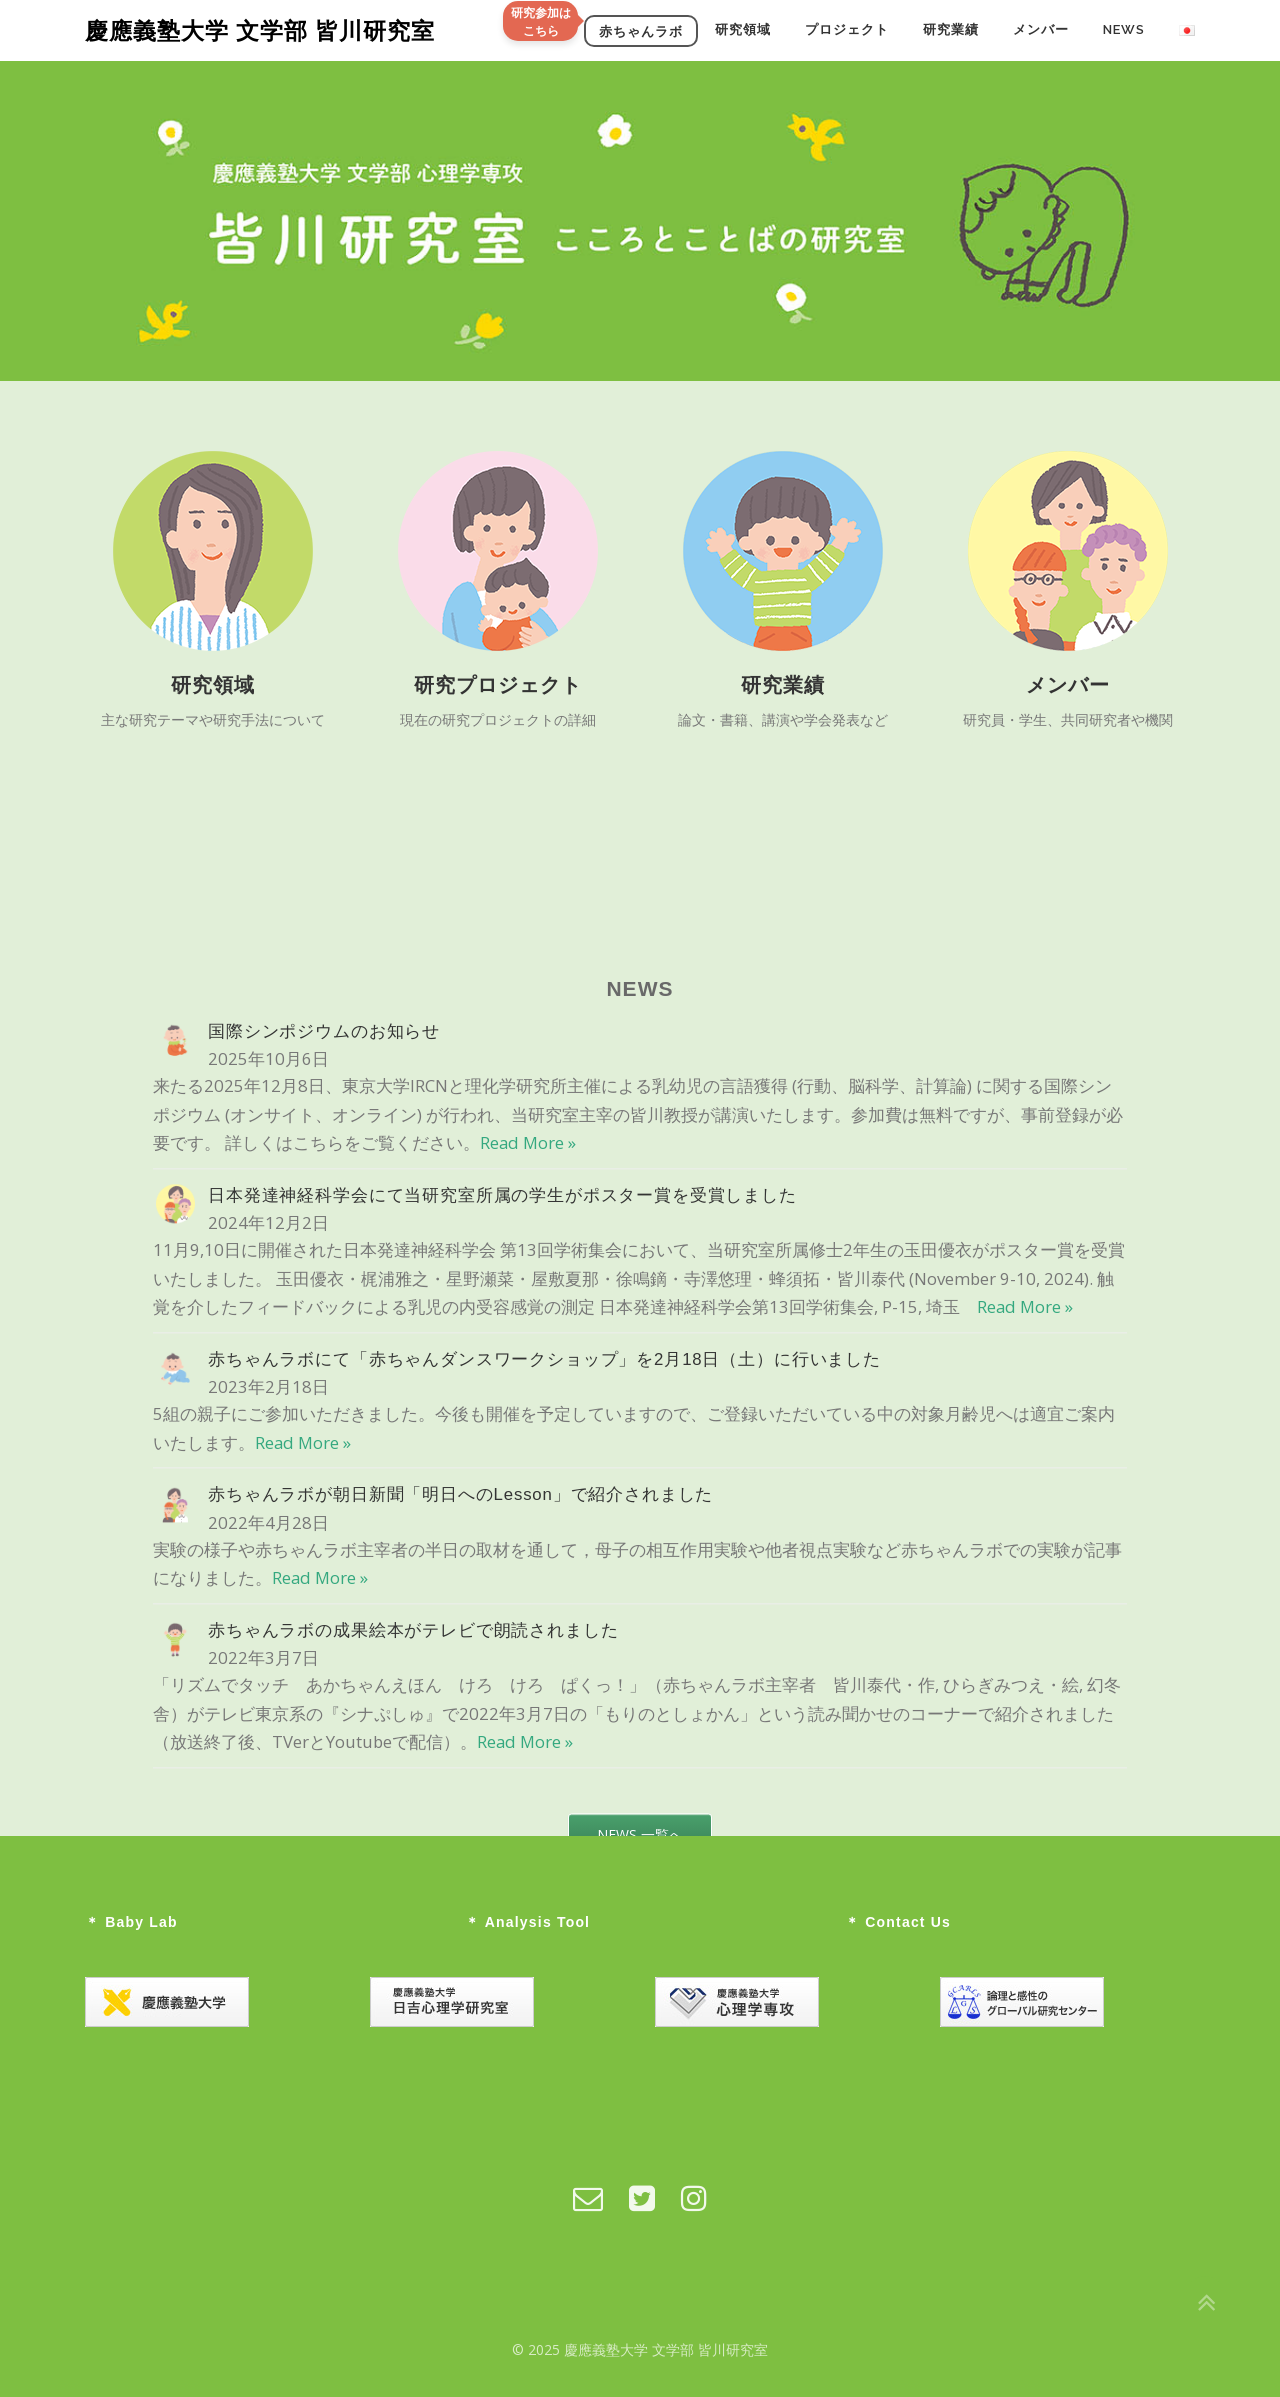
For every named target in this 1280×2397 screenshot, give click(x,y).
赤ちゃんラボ (641, 30)
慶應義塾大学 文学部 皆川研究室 (260, 30)
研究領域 (743, 29)
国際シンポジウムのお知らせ (324, 1340)
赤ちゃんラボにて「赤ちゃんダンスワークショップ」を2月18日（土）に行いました (544, 1668)
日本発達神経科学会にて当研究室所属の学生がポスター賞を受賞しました (502, 1504)
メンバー (1041, 29)
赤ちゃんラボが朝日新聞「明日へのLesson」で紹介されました (460, 1803)
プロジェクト (847, 29)
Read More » (528, 1451)
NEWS (1124, 29)
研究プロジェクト (498, 689)
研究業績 (951, 29)
